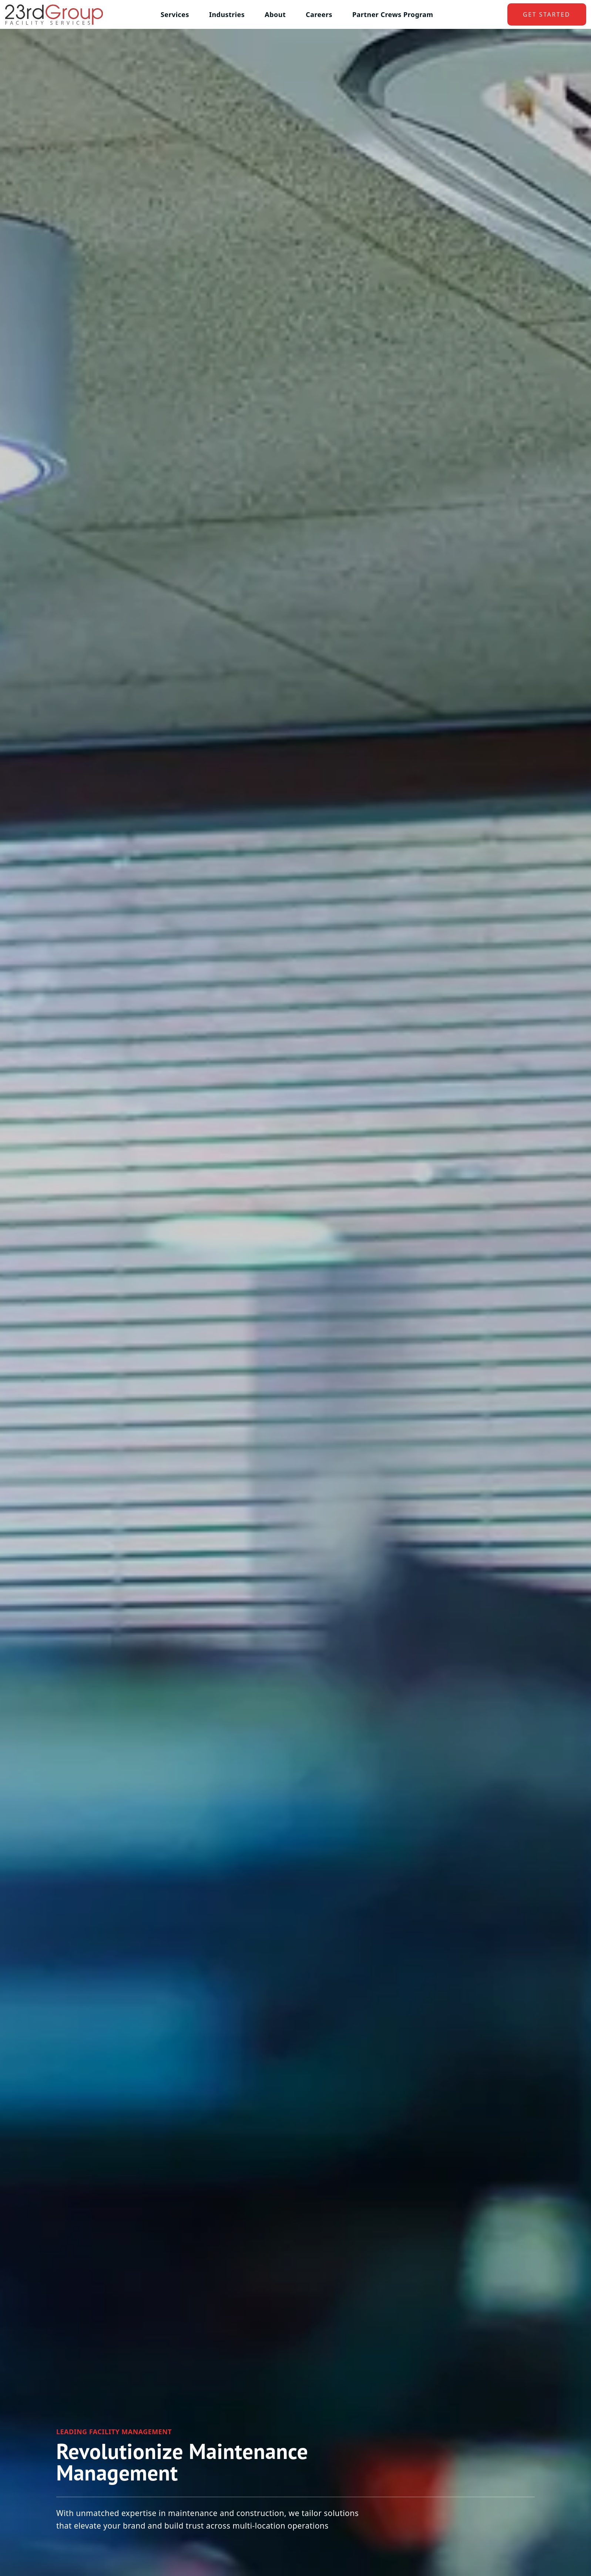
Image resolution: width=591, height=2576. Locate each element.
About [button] (275, 14)
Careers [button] (319, 14)
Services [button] (175, 14)
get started (546, 14)
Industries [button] (227, 14)
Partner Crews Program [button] (392, 14)
